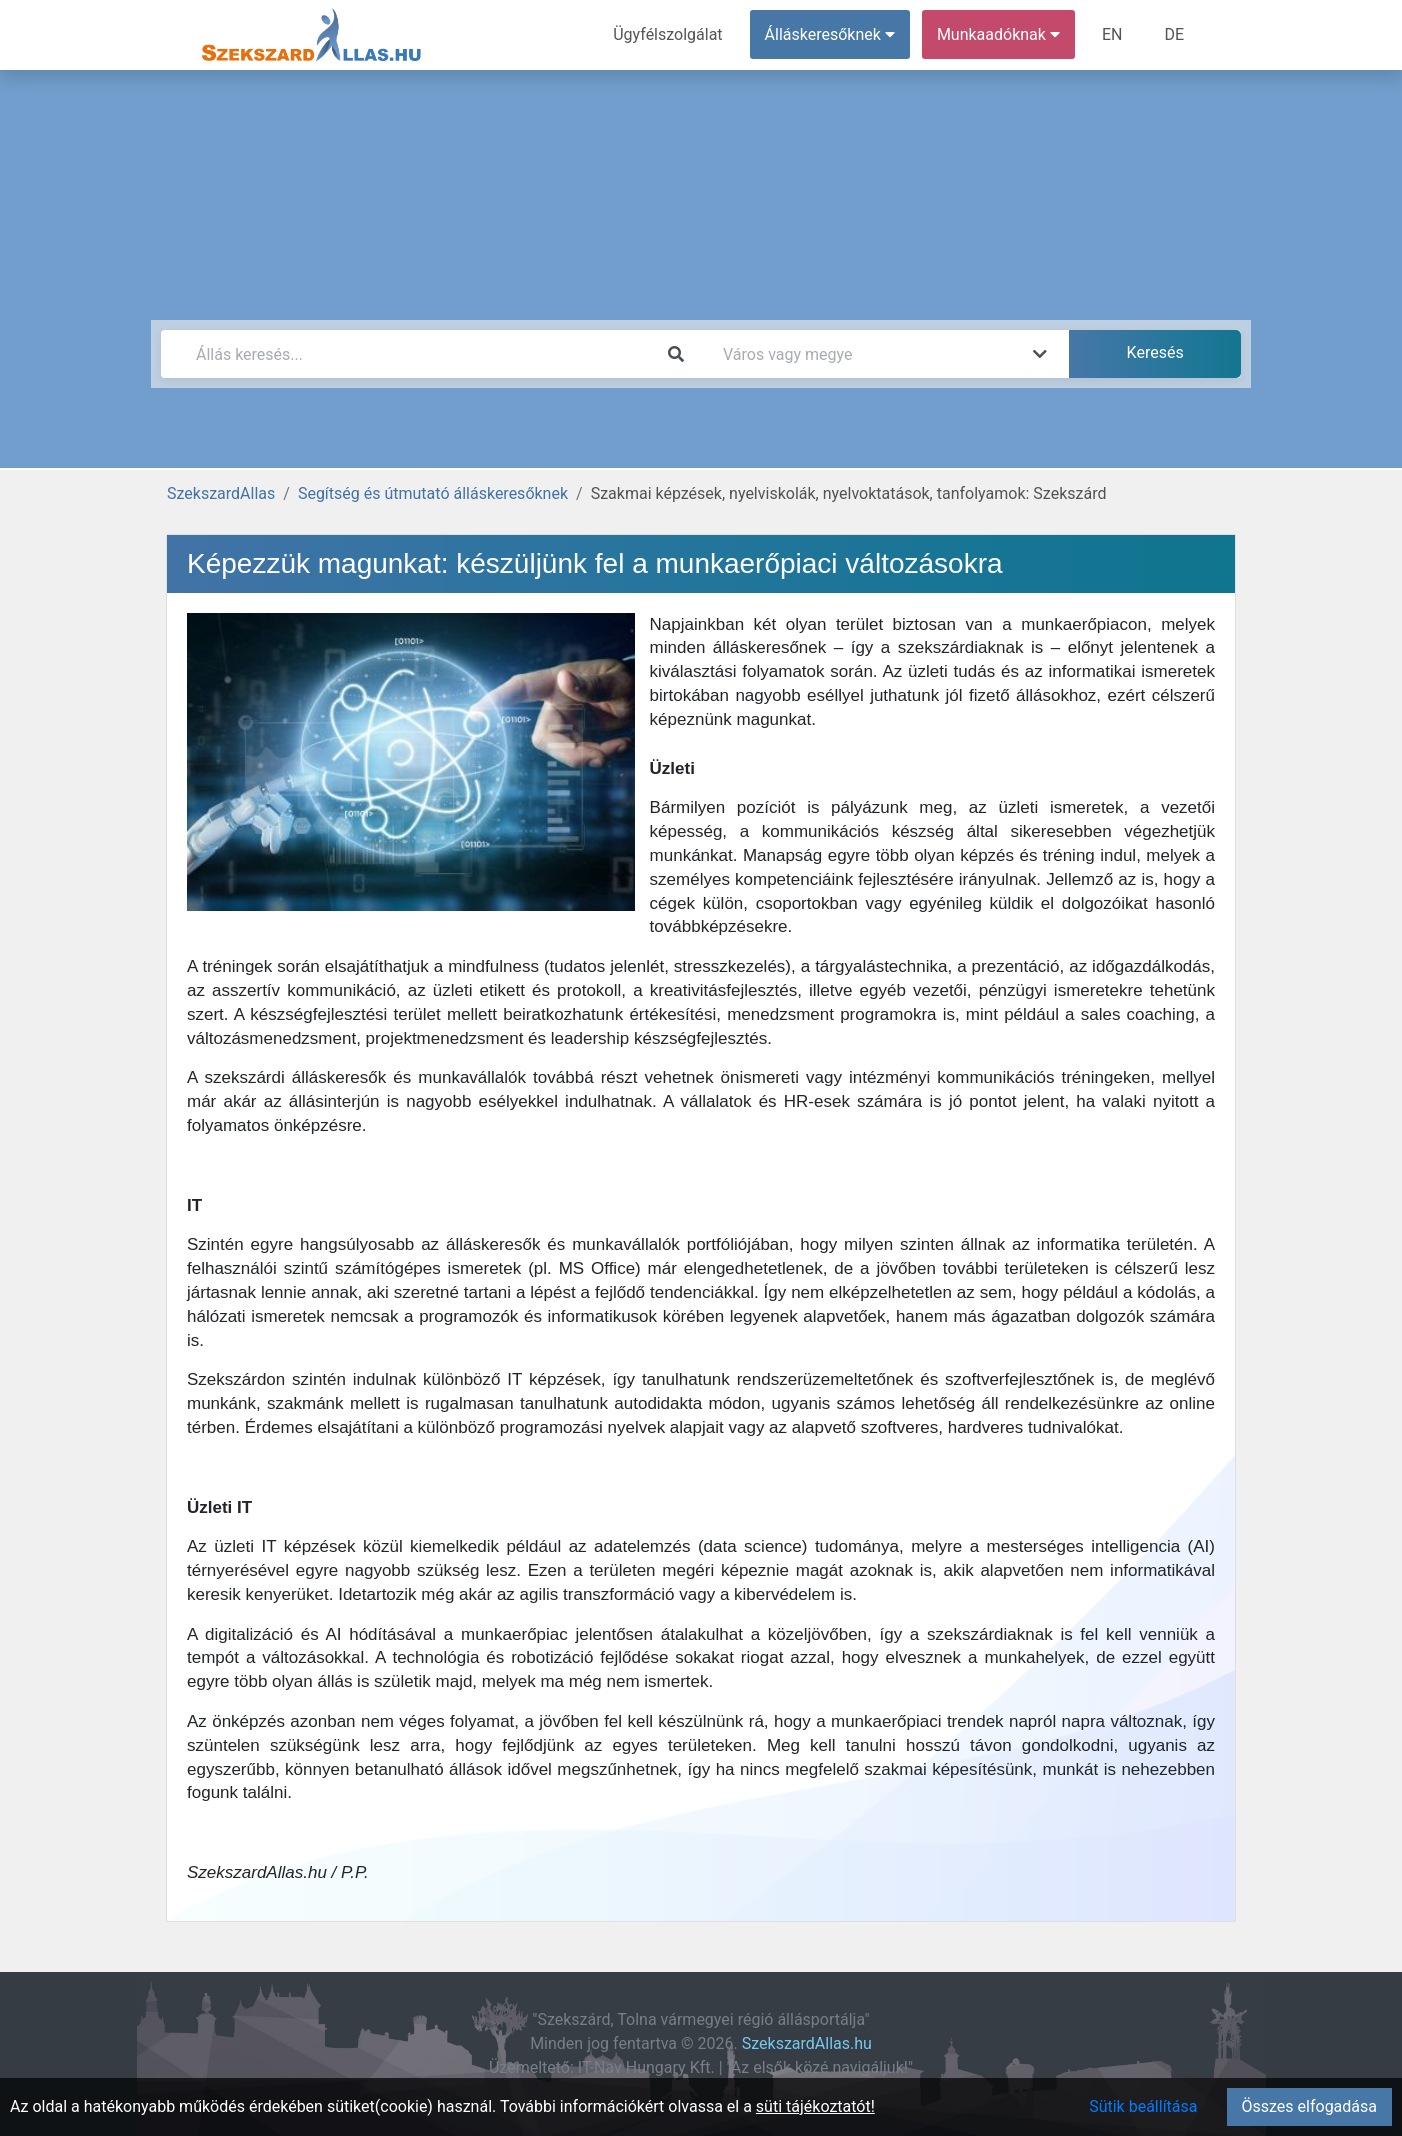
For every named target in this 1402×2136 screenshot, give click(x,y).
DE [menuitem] (1174, 34)
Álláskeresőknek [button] (830, 34)
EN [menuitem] (1112, 34)
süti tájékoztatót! (815, 2106)
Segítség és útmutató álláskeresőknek (433, 493)
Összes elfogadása (1309, 2106)
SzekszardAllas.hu (807, 2043)
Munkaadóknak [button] (998, 34)
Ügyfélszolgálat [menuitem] (667, 34)
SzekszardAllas (221, 493)
